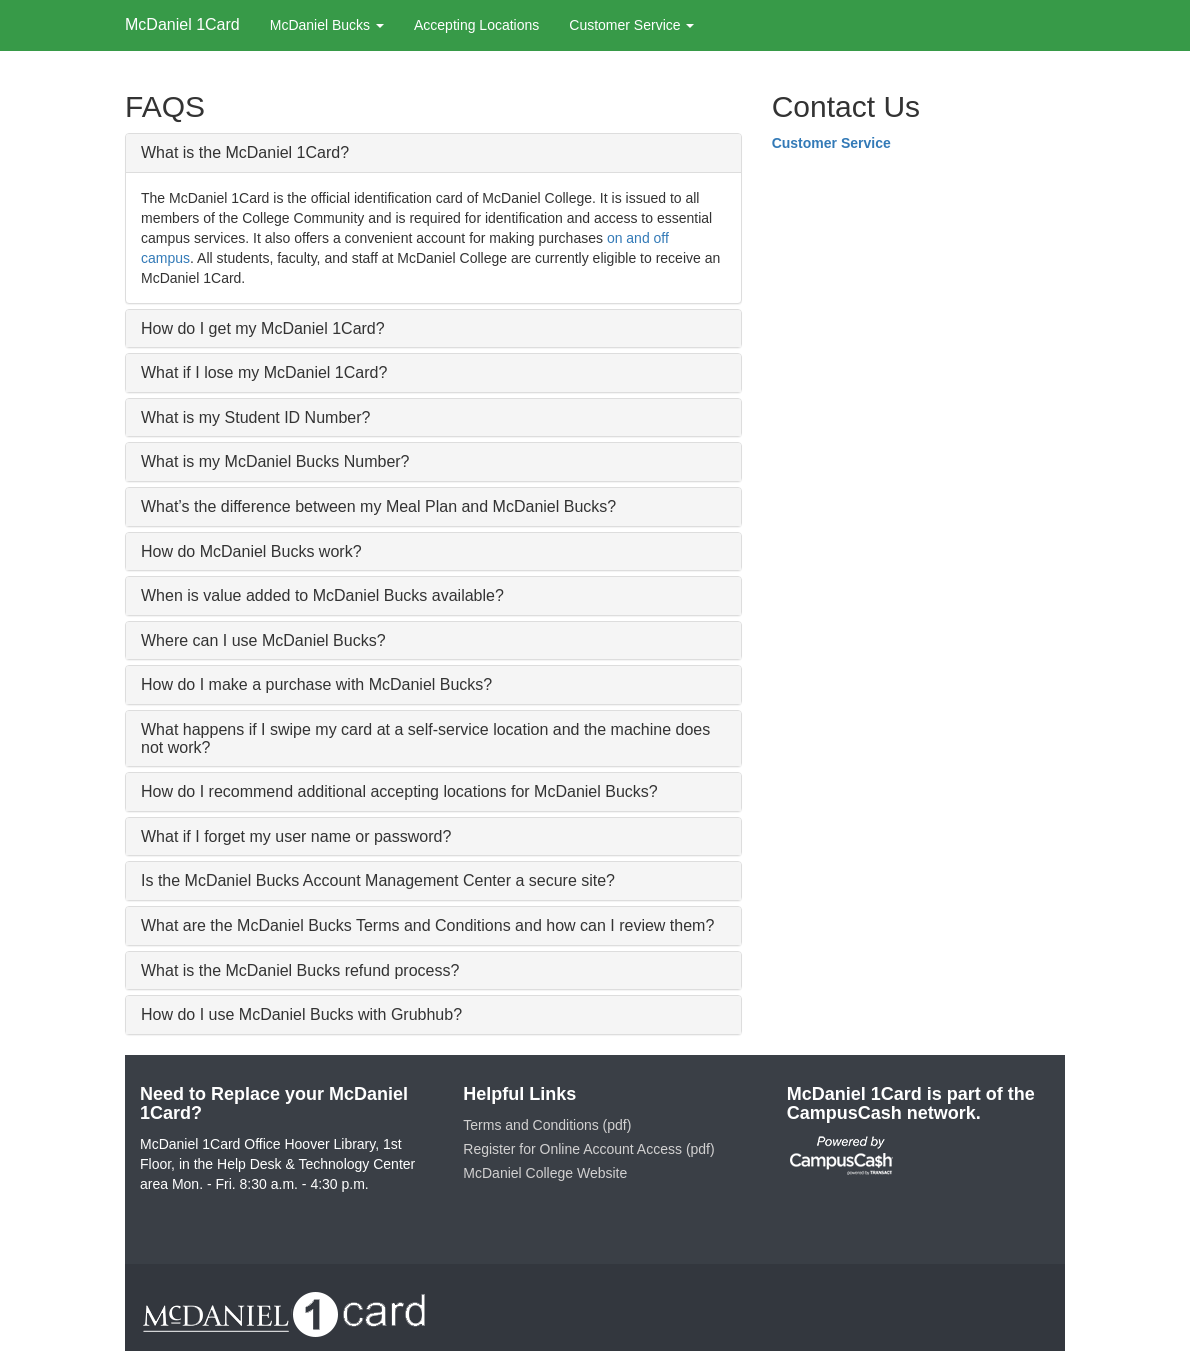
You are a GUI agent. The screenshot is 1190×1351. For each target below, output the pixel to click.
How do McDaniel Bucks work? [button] (251, 551)
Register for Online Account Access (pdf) (588, 1149)
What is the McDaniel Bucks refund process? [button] (300, 970)
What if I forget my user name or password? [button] (296, 836)
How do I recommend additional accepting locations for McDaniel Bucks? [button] (399, 791)
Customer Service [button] (631, 25)
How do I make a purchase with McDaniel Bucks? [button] (316, 684)
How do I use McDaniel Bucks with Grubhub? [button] (301, 1014)
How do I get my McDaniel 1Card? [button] (263, 328)
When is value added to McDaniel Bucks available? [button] (322, 595)
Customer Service (831, 143)
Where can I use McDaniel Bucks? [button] (263, 640)
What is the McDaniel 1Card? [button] (245, 152)
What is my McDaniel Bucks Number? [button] (275, 461)
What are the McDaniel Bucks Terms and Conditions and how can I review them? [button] (427, 925)
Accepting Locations (476, 25)
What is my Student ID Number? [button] (255, 417)
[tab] (433, 153)
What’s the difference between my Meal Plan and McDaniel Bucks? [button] (378, 506)
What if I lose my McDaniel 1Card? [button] (264, 372)
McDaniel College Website (545, 1173)
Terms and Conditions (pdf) (547, 1125)
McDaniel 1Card (182, 24)
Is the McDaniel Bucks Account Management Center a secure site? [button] (378, 880)
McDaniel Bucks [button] (327, 25)
